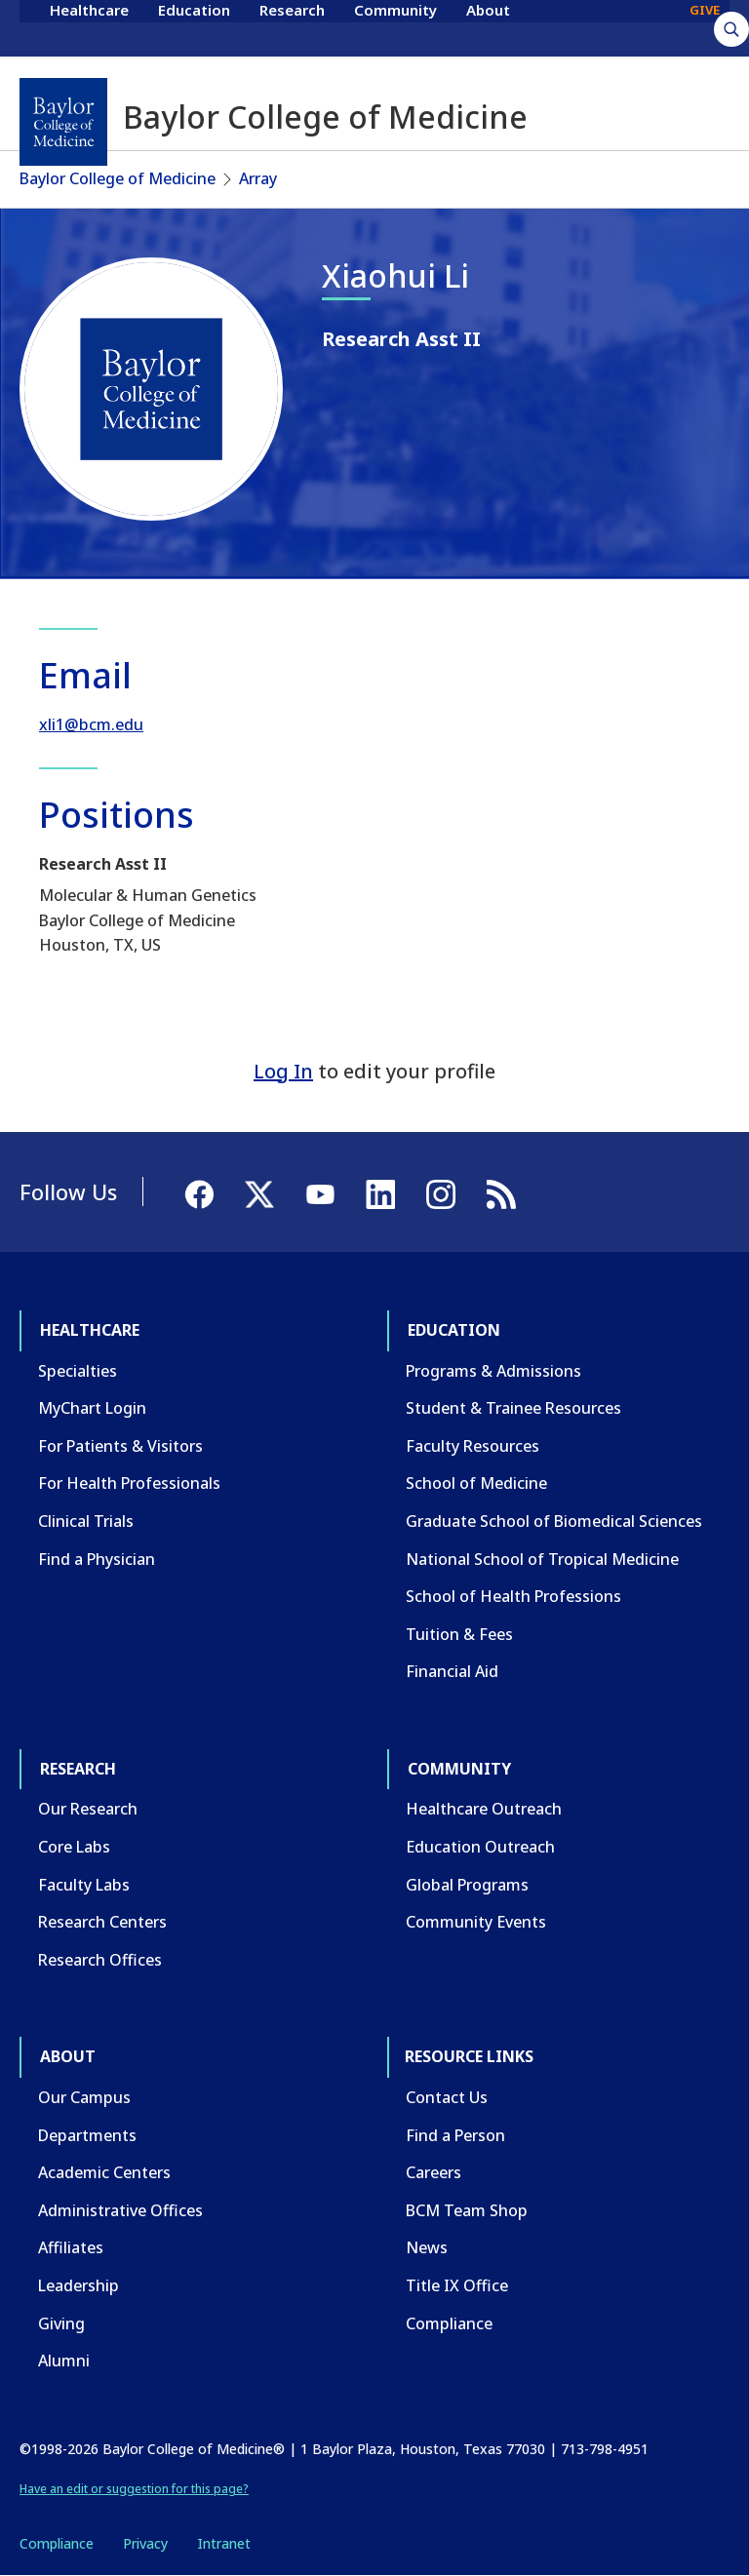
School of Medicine (476, 1483)
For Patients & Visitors (120, 1446)
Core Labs (74, 1846)
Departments (87, 2135)
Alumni (64, 2360)
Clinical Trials (86, 1521)
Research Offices (100, 1960)
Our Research (88, 1808)
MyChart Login (92, 1408)
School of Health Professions (513, 1596)
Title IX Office (457, 2285)
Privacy (145, 2543)
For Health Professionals (129, 1483)
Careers (433, 2172)
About (488, 27)
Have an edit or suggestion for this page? (134, 2488)
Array (258, 178)
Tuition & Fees (459, 1634)
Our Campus (84, 2097)
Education (194, 27)
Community (395, 27)
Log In (283, 1071)
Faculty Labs (84, 1884)
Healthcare (89, 27)
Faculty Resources (472, 1446)
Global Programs (467, 1884)
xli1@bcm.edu (91, 724)
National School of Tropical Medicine (542, 1559)
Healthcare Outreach (484, 1808)
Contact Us (447, 2097)
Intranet (224, 2543)
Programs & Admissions (493, 1371)
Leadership (78, 2285)
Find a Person (455, 2135)
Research (292, 27)
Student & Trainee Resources (513, 1408)
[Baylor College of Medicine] (63, 122)
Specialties (77, 1371)
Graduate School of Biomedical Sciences (554, 1521)
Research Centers (102, 1921)
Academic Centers (104, 2172)
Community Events (476, 1921)
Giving (61, 2323)
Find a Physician (96, 1559)
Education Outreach (480, 1846)
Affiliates (70, 2247)
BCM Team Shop (467, 2210)
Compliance (449, 2323)
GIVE (705, 27)
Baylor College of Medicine (118, 178)
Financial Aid (452, 1671)
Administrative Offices (120, 2210)
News (427, 2247)
